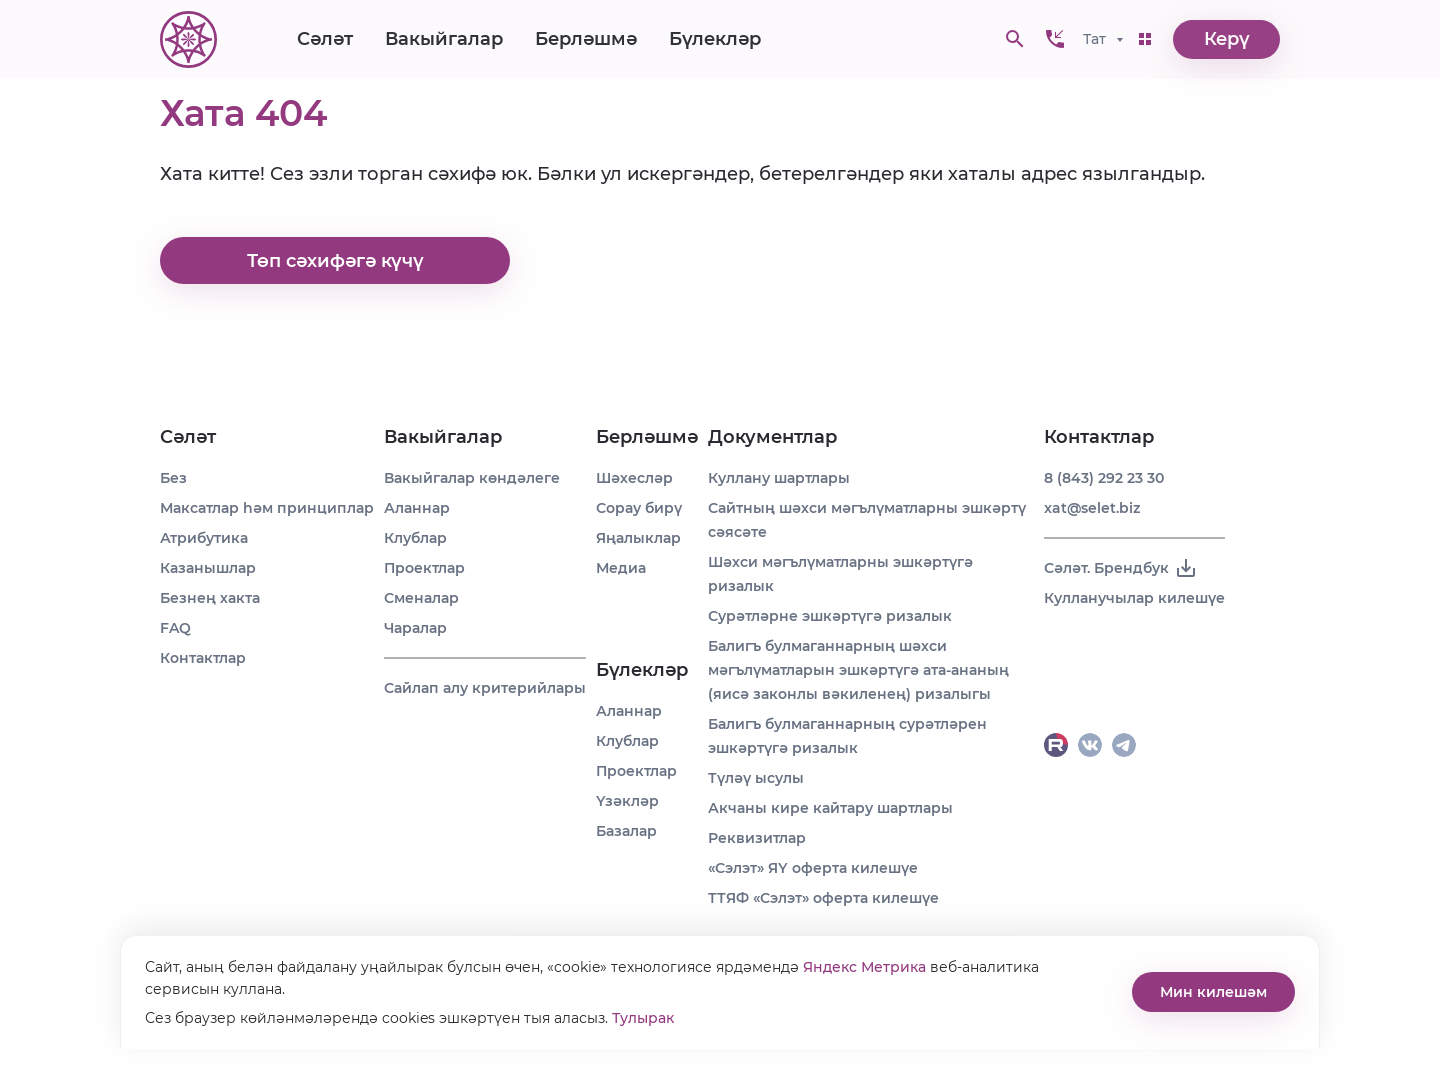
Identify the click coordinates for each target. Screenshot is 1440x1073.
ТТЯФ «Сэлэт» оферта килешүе (823, 898)
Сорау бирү (639, 508)
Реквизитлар (757, 838)
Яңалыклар (638, 538)
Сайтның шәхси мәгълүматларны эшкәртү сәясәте (867, 520)
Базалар (626, 831)
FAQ (175, 628)
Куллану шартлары (779, 478)
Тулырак (643, 1018)
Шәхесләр (634, 478)
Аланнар (417, 508)
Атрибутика (204, 538)
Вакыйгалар (444, 40)
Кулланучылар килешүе (1134, 598)
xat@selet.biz (1092, 508)
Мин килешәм (1213, 992)
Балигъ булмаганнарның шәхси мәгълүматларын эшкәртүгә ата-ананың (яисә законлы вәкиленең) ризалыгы (858, 670)
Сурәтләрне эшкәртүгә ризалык (830, 616)
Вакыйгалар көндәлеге (472, 478)
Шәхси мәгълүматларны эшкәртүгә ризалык (840, 574)
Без (173, 478)
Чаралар (415, 628)
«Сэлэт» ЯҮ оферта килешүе (813, 868)
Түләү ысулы (756, 778)
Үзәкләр (627, 801)
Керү (1227, 40)
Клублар (415, 538)
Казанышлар (208, 568)
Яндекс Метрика (864, 967)
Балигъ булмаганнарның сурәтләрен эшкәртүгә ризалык (847, 736)
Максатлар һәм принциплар (267, 508)
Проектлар (424, 568)
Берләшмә (586, 40)
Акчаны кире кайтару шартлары (830, 808)
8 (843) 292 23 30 (1104, 478)
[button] (1055, 40)
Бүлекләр (715, 40)
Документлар (772, 437)
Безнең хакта (210, 598)
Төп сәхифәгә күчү (335, 261)
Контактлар (203, 658)
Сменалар (421, 598)
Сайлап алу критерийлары (485, 688)
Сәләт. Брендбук (1121, 568)
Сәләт (325, 40)
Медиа (621, 568)
